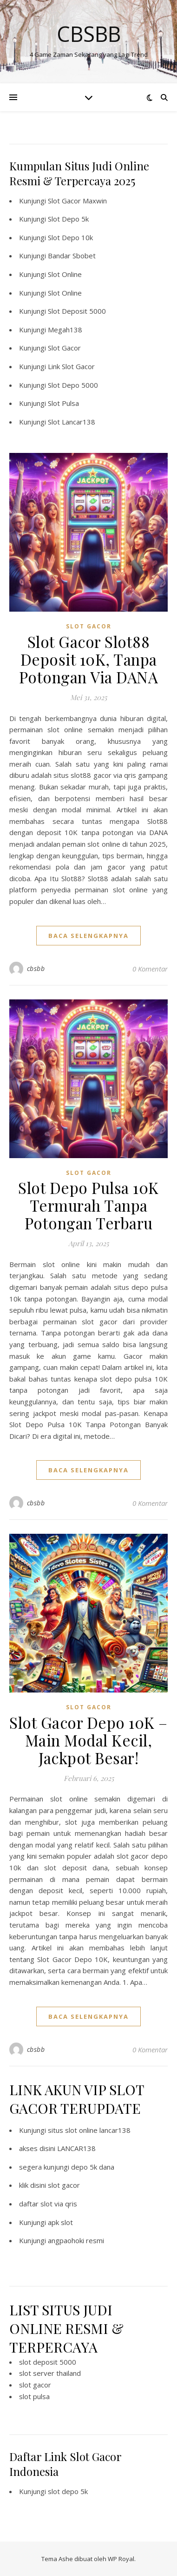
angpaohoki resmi (76, 2240)
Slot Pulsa (63, 403)
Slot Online (65, 274)
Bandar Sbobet (72, 255)
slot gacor (64, 2185)
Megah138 (65, 329)
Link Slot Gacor (71, 366)
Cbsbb (89, 33)
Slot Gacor (64, 347)
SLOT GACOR (88, 626)
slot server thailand (50, 2373)
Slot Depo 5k (68, 218)
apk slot (60, 2222)
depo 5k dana (92, 2166)
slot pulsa (34, 2396)
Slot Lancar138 (71, 421)
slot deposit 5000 (47, 2362)
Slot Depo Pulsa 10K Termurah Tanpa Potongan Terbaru (88, 1205)
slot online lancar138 (98, 2130)
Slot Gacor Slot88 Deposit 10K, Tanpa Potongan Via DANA (88, 659)
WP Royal (121, 2559)
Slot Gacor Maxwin (77, 200)
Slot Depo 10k (70, 237)
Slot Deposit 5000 (77, 311)
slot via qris (58, 2203)
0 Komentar (150, 968)
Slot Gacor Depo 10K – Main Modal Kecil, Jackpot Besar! (88, 1740)
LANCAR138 (76, 2148)
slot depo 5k (68, 2491)
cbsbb (36, 968)
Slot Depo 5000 (73, 385)
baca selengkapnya (88, 935)
